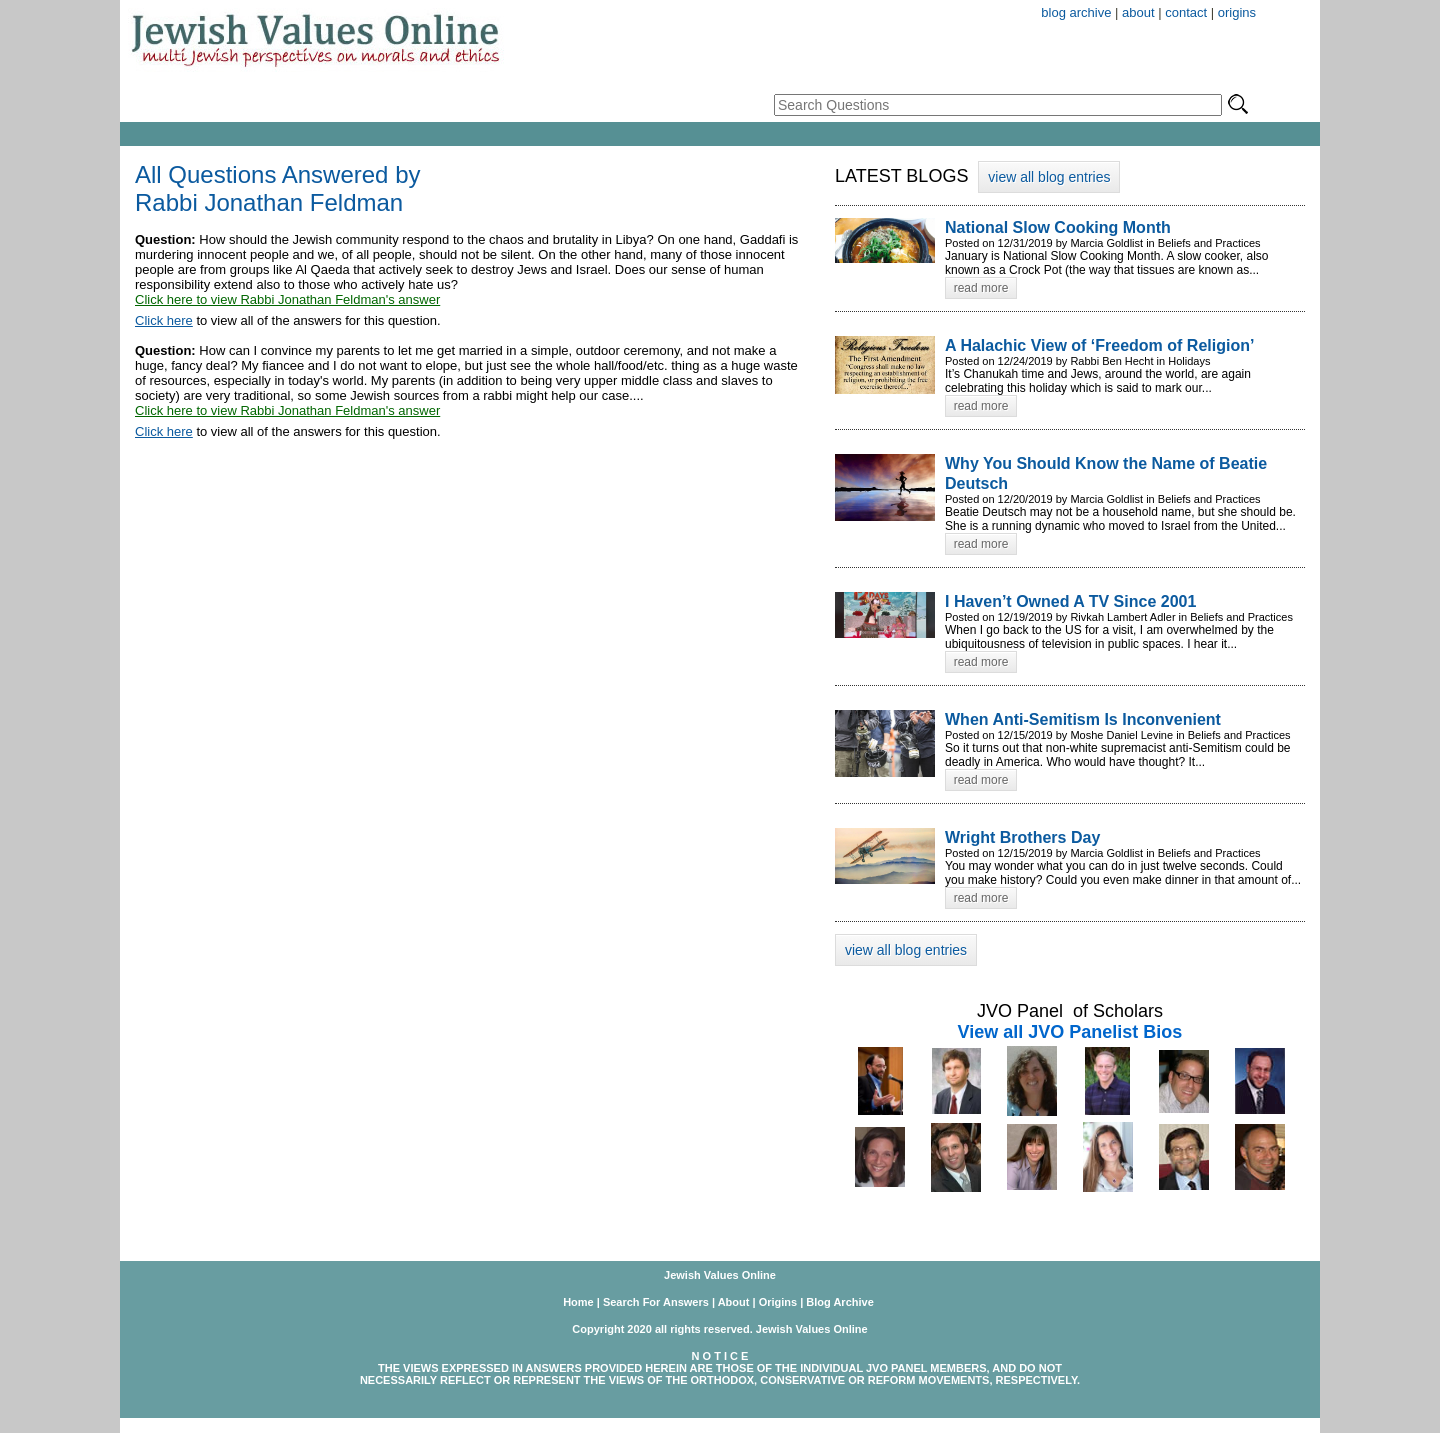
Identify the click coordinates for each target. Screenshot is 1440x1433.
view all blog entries (1049, 177)
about (1138, 12)
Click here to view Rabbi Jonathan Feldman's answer (287, 299)
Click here (164, 320)
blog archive (1076, 12)
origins (1237, 12)
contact (1186, 12)
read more (981, 288)
